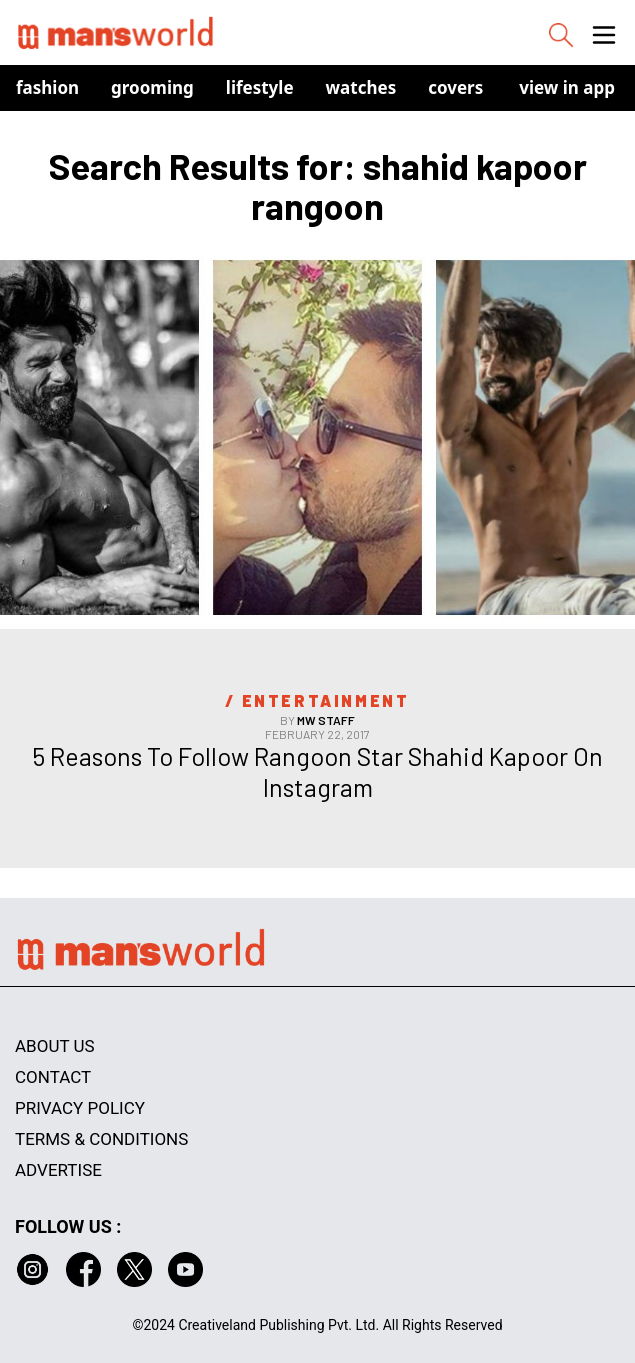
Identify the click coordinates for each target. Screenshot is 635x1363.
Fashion (47, 87)
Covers (455, 87)
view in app (567, 87)
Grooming (152, 87)
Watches (361, 87)
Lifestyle (260, 87)
